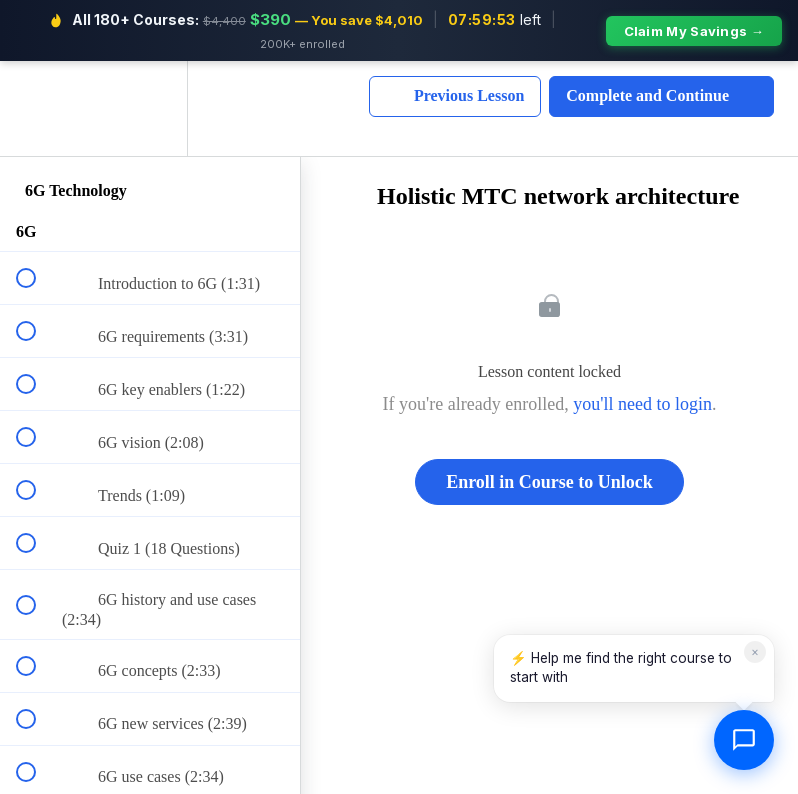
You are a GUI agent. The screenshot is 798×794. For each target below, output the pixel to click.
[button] (37, 108)
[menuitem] (150, 108)
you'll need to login (642, 404)
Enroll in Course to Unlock (549, 482)
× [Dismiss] (755, 651)
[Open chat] (744, 740)
